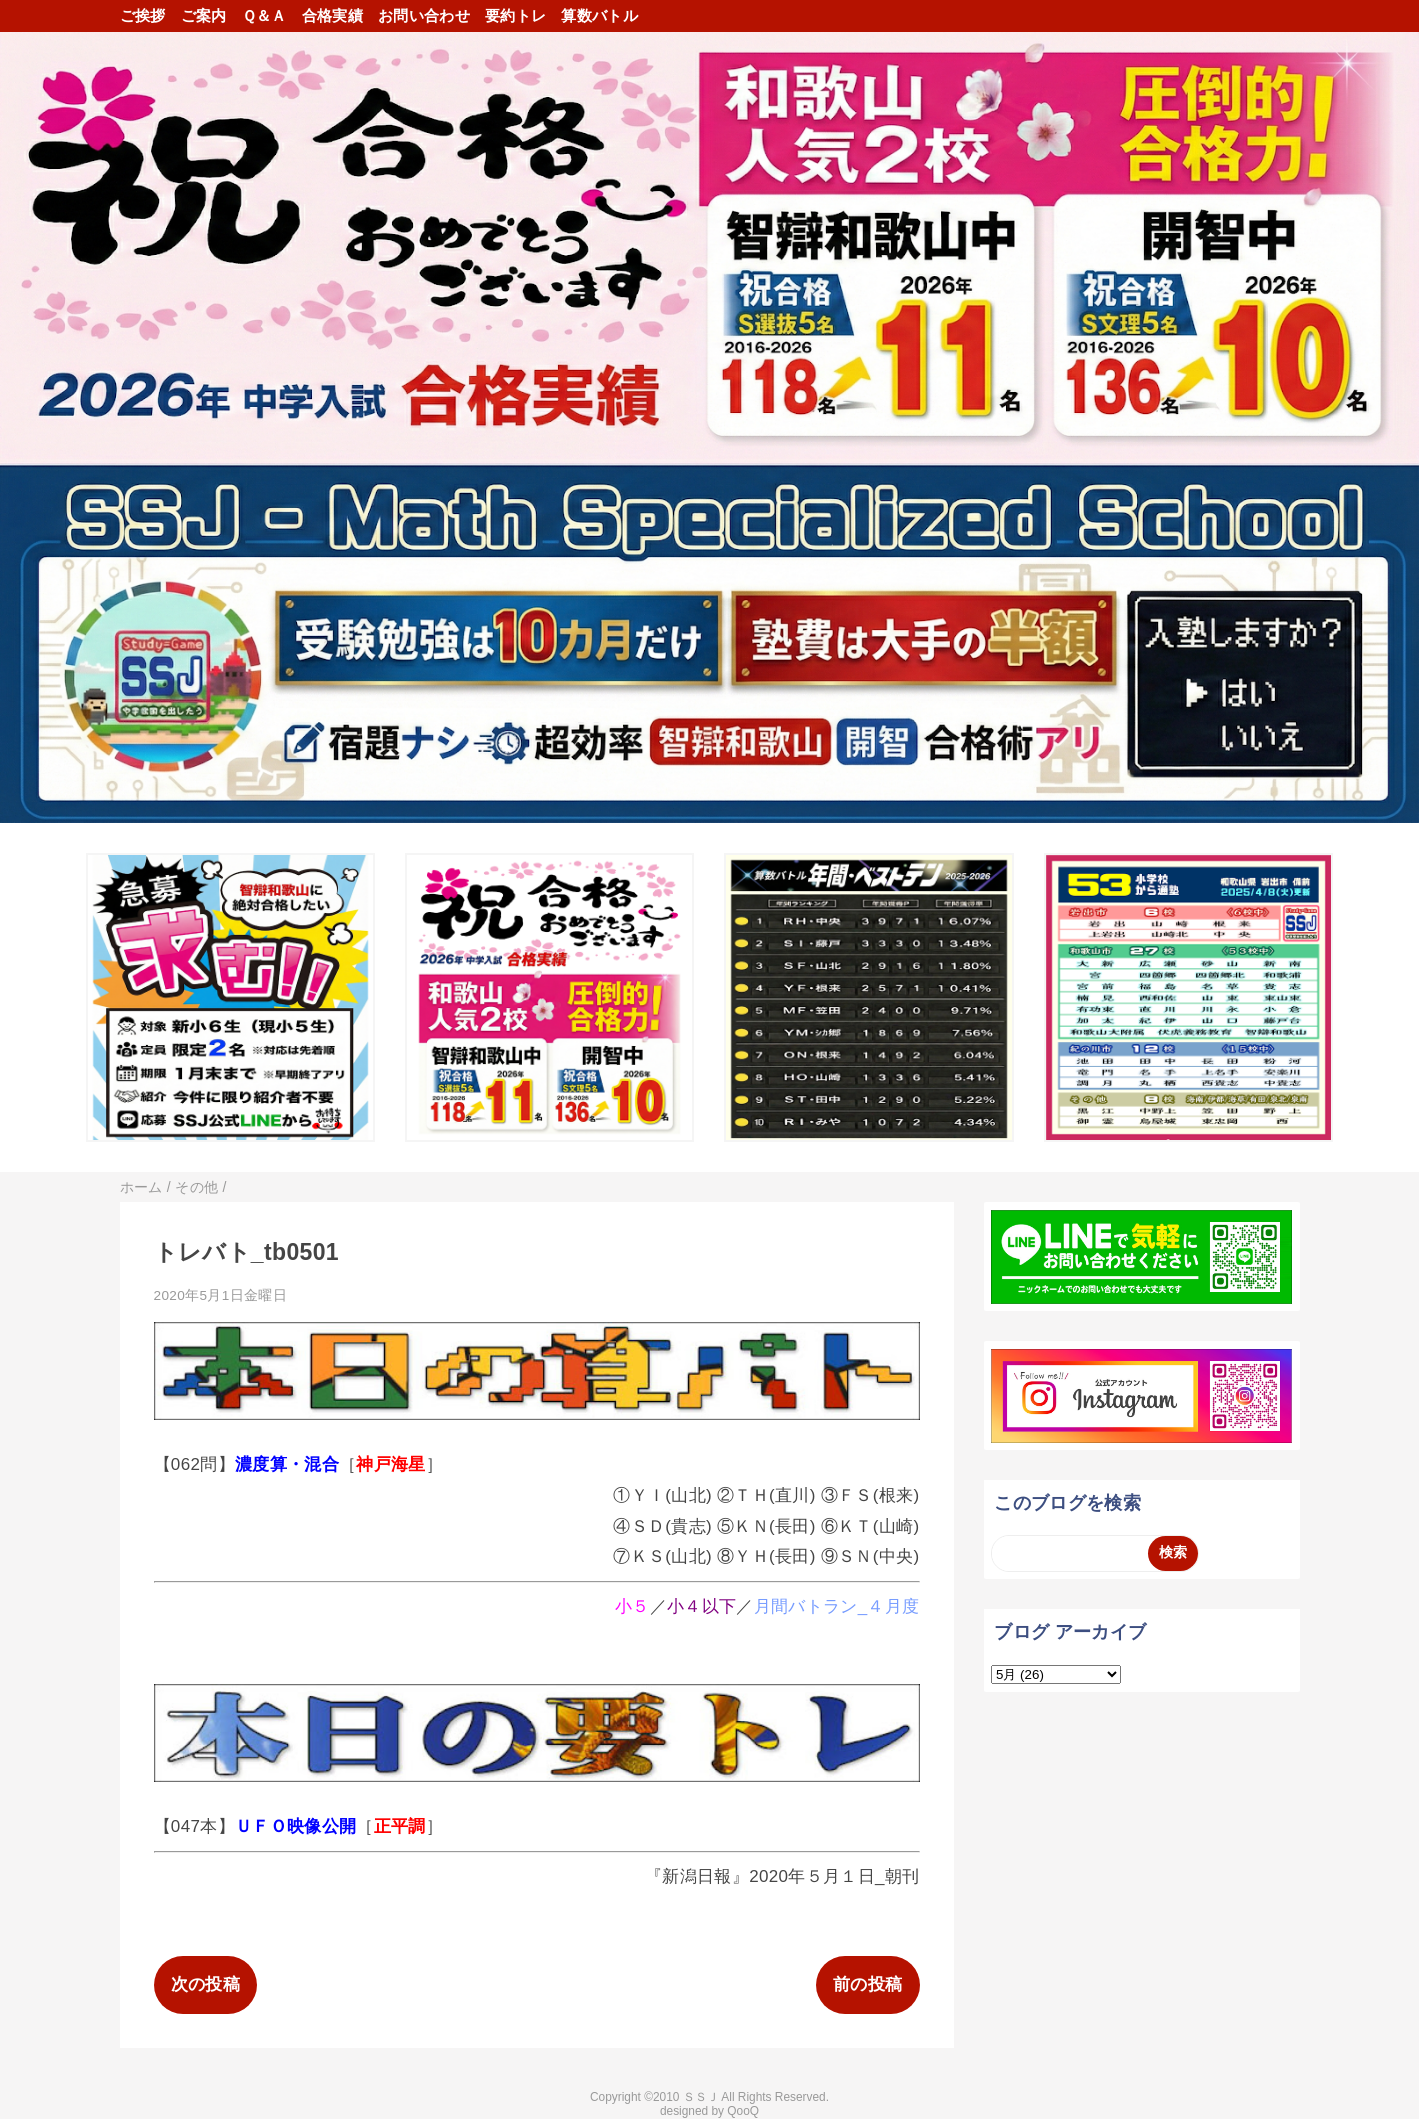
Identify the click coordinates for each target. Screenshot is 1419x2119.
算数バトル (599, 15)
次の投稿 (205, 1984)
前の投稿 (867, 1984)
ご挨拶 (143, 15)
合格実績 (332, 15)
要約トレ (515, 15)
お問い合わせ (424, 15)
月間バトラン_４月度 (837, 1606)
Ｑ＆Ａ (264, 15)
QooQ (743, 2111)
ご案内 (204, 15)
